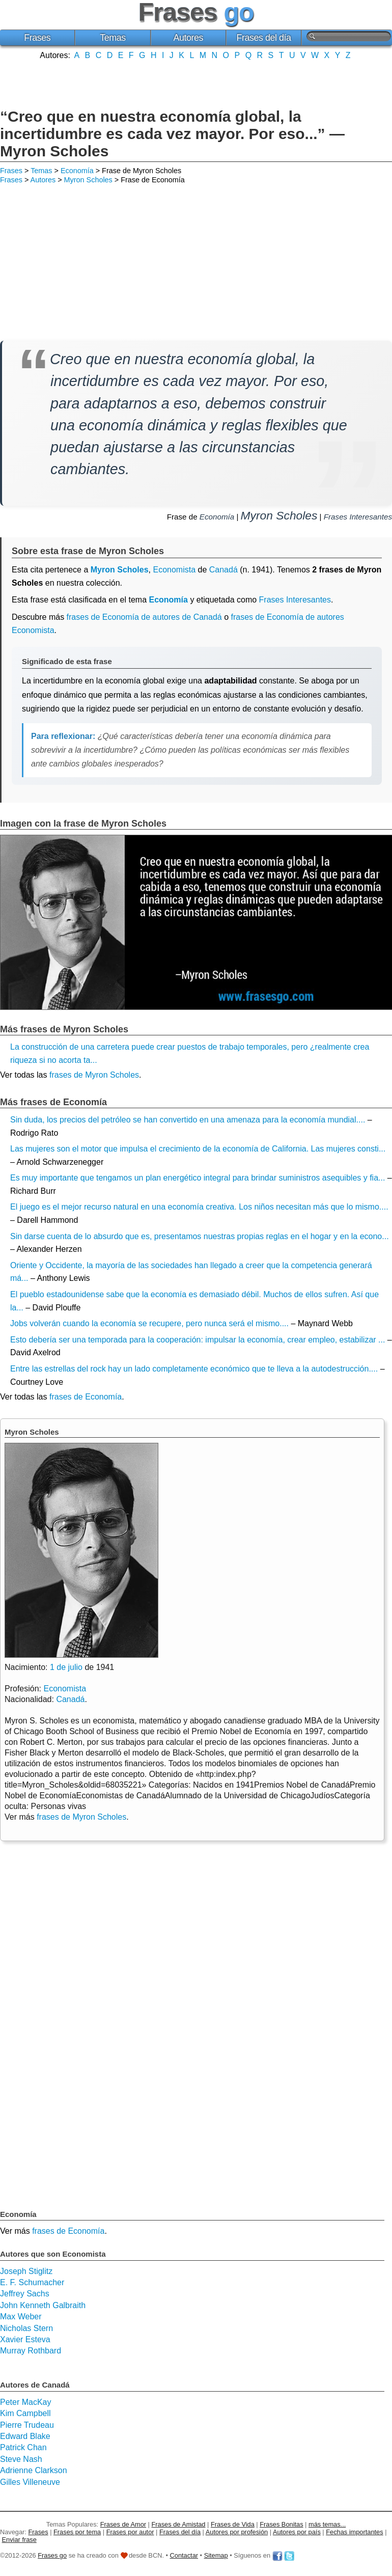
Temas (113, 38)
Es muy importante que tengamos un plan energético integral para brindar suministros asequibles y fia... (197, 1177)
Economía (77, 171)
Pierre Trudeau (27, 2425)
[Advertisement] (196, 83)
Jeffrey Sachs (24, 2293)
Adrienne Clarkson (33, 2470)
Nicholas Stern (26, 2328)
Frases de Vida (233, 2524)
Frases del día (264, 38)
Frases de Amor (123, 2524)
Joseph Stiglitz (26, 2271)
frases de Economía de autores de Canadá (144, 617)
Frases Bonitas (281, 2524)
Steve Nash (21, 2459)
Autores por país (297, 2532)
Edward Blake (25, 2436)
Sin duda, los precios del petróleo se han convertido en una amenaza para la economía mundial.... (187, 1119)
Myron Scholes (88, 180)
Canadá (223, 569)
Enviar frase (19, 2539)
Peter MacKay (25, 2402)
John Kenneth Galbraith (43, 2305)
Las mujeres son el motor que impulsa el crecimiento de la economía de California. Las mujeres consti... (197, 1148)
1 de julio (66, 1667)
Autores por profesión (237, 2532)
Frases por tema (77, 2532)
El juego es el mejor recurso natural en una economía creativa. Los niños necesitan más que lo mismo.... (199, 1206)
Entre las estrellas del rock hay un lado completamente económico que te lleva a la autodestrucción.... (194, 1368)
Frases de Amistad (179, 2524)
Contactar (184, 2555)
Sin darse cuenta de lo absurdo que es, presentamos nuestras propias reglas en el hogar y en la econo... (199, 1236)
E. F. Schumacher (32, 2282)
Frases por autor (130, 2532)
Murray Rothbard (30, 2350)
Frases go (52, 2555)
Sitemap (216, 2555)
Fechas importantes (354, 2532)
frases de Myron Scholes (94, 1075)
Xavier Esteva (25, 2339)
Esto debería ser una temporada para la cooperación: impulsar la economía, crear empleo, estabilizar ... (197, 1339)
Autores (188, 38)
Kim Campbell (25, 2413)
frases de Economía (85, 1396)
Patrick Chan (23, 2447)
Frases (37, 38)
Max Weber (21, 2316)
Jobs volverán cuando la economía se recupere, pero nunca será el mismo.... (149, 1323)
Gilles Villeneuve (30, 2482)
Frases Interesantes (358, 516)
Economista (174, 569)
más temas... (327, 2524)
